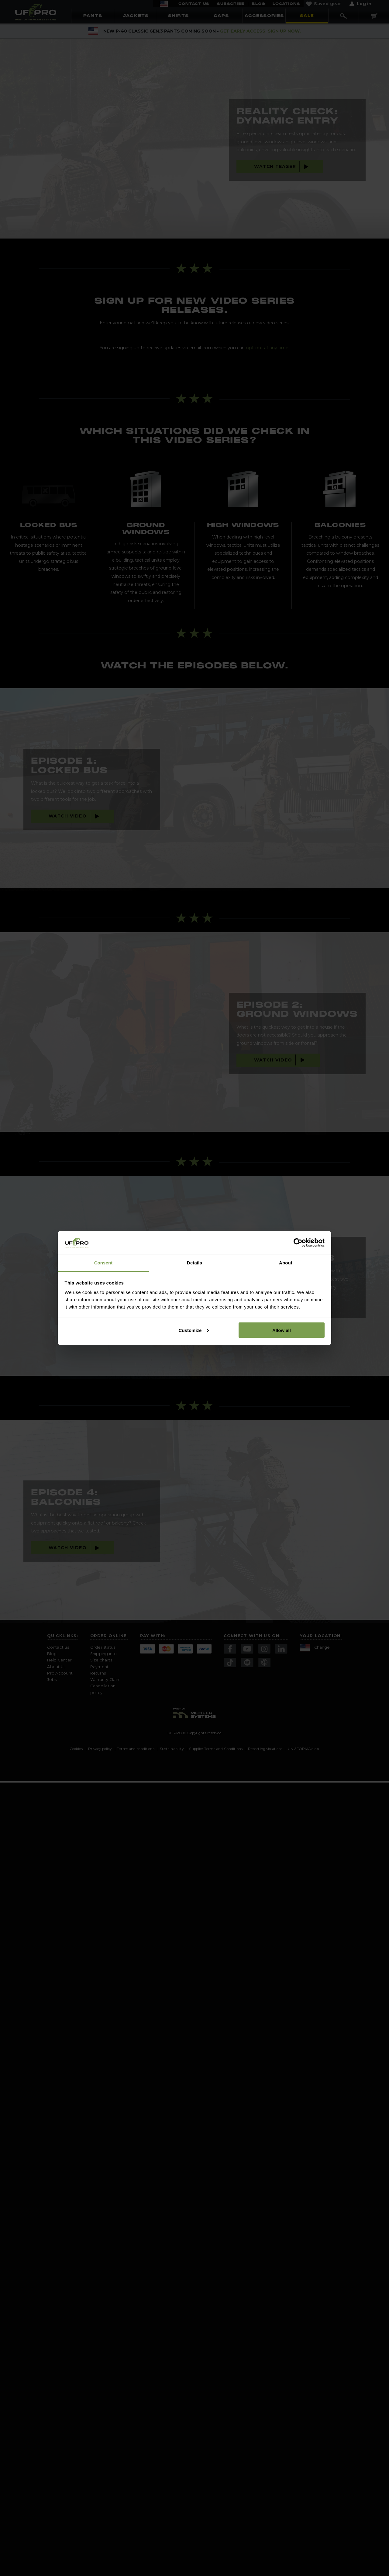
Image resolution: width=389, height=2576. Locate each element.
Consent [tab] (103, 1262)
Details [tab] (194, 1262)
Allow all (281, 1330)
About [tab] (285, 1262)
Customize (194, 1330)
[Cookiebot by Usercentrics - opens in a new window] (298, 1242)
